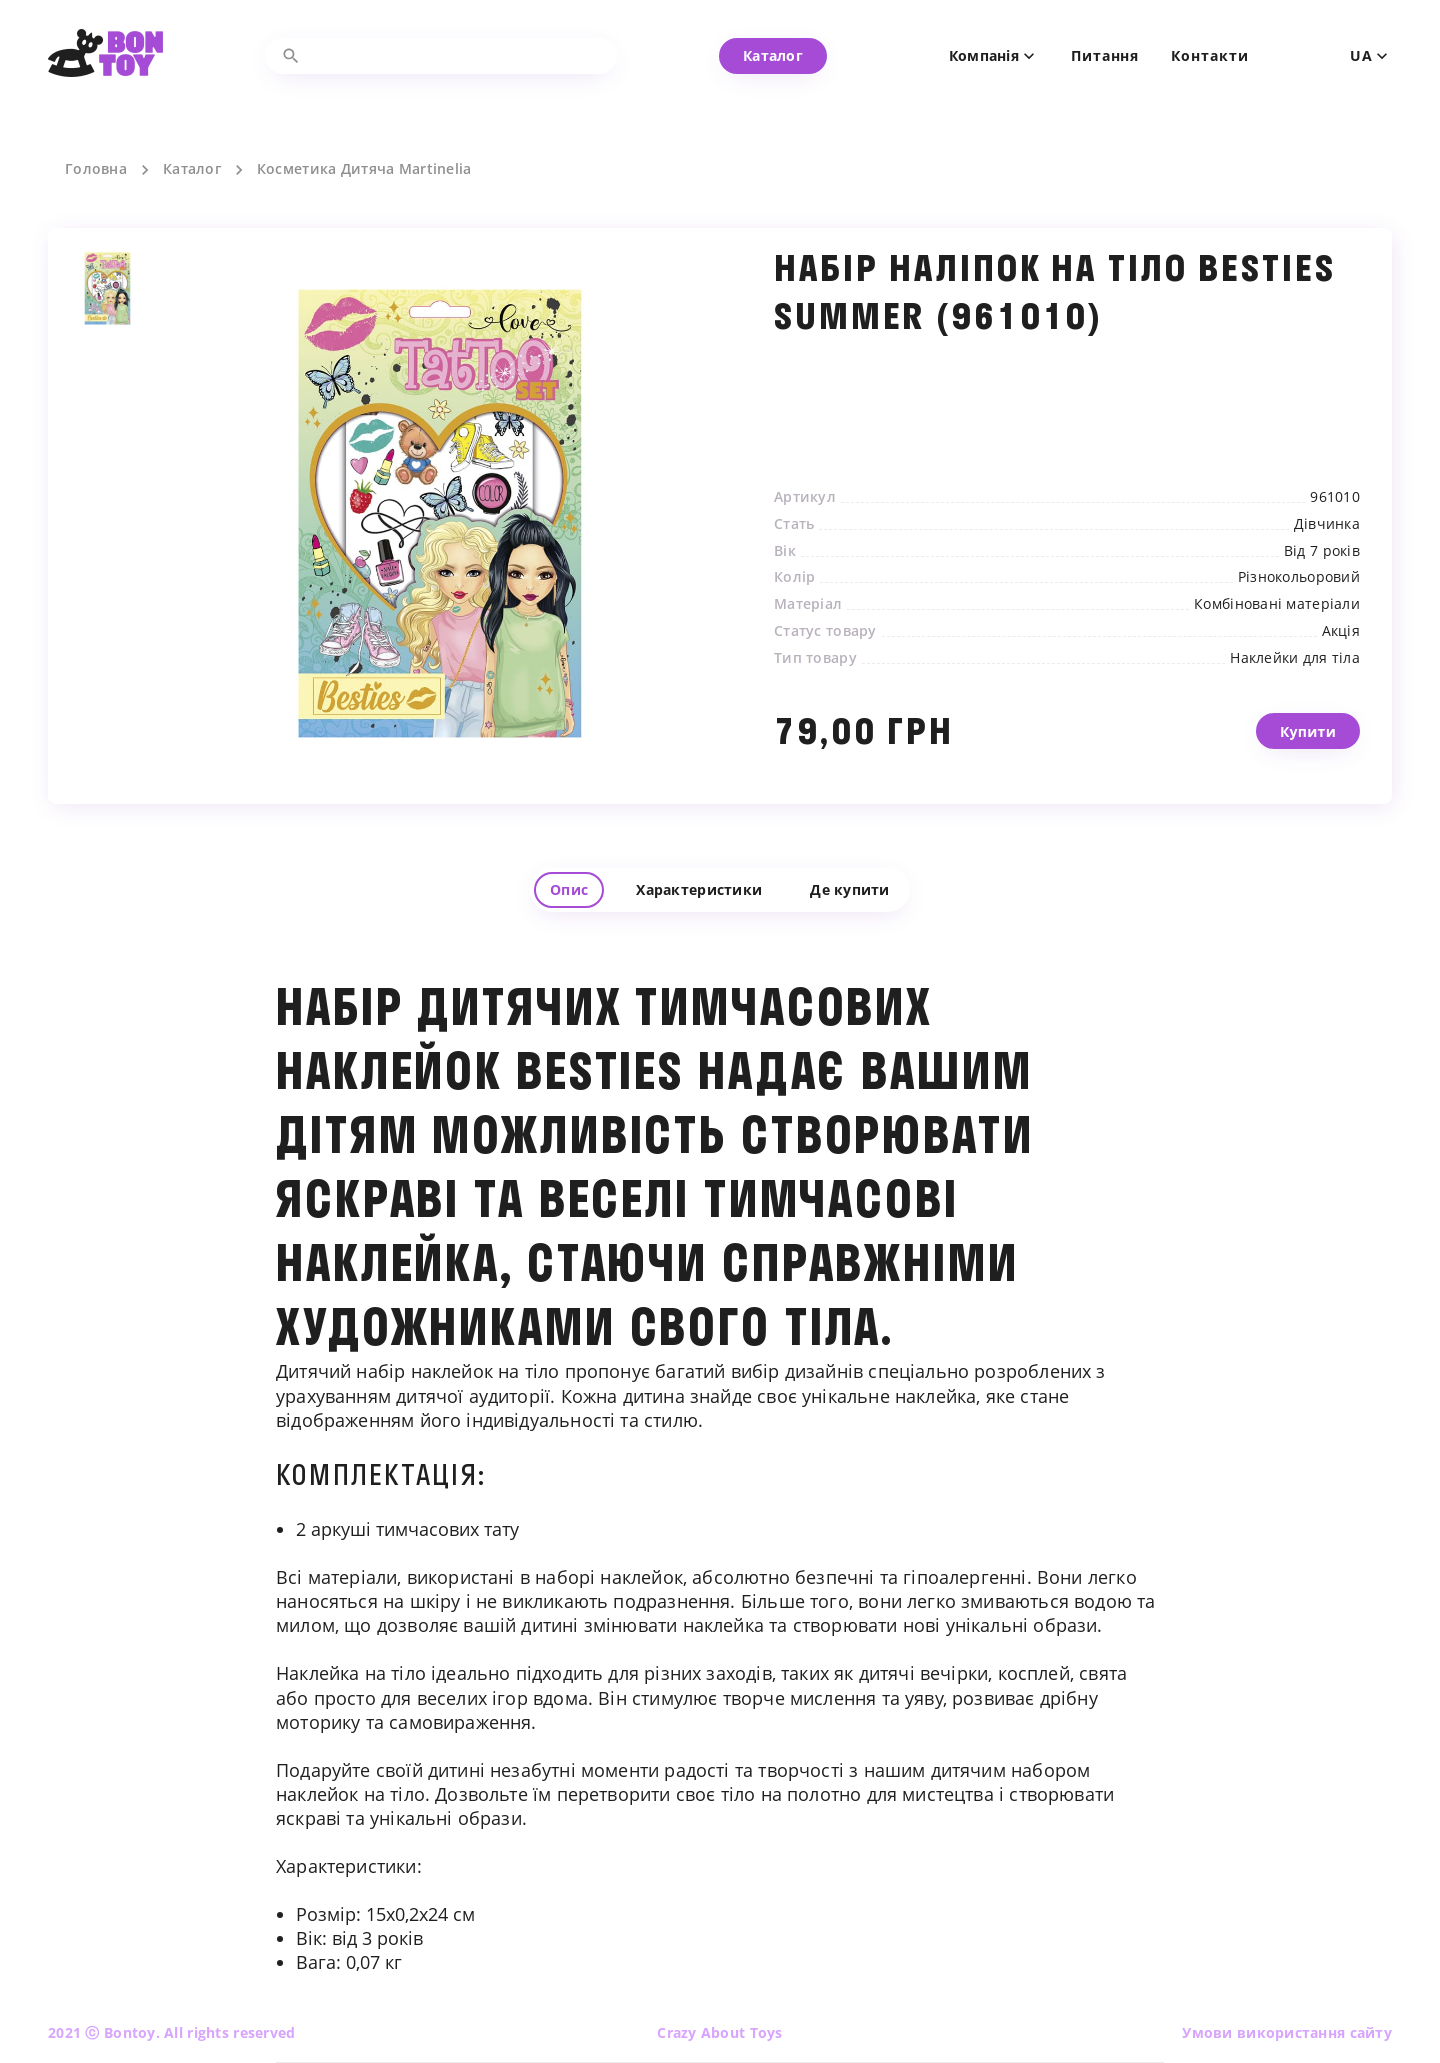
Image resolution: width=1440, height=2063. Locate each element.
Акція (1341, 631)
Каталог (192, 169)
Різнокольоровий (1299, 577)
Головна (96, 169)
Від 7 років (1322, 551)
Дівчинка (1327, 524)
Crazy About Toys (719, 2032)
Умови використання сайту (1287, 2032)
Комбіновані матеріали (1277, 604)
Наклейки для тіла (1295, 658)
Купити (1308, 748)
